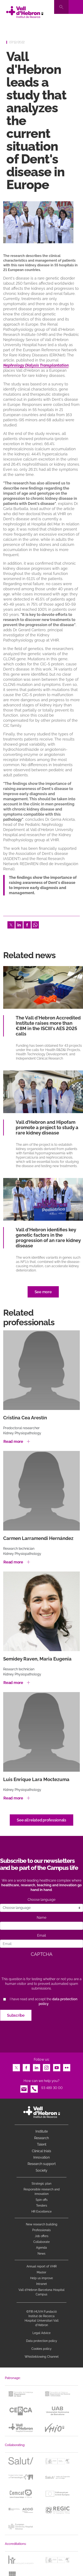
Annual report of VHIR (42, 2266)
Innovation (41, 2157)
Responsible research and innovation (42, 2192)
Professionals (41, 2230)
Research (41, 2138)
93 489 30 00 (52, 2088)
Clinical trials (41, 2151)
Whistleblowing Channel (42, 2356)
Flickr (66, 2066)
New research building (41, 2224)
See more (43, 1292)
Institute (41, 2131)
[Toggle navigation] (76, 7)
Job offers (41, 2236)
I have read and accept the (43, 2001)
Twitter (11, 924)
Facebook (27, 924)
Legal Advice (41, 2333)
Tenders (41, 2205)
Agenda (41, 2247)
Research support (42, 2164)
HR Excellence (41, 2211)
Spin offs (42, 2199)
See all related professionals (41, 1820)
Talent (41, 2144)
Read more (13, 1441)
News (41, 2253)
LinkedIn (19, 924)
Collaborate (41, 2242)
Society (41, 2170)
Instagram (46, 2066)
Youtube (56, 2066)
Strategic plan (41, 2183)
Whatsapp (35, 924)
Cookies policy (41, 2348)
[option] (38, 222)
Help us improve (41, 2278)
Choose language (41, 1900)
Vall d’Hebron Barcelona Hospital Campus (41, 2292)
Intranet (41, 2284)
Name (41, 1918)
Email (41, 1935)
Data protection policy (41, 2341)
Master (41, 2272)
